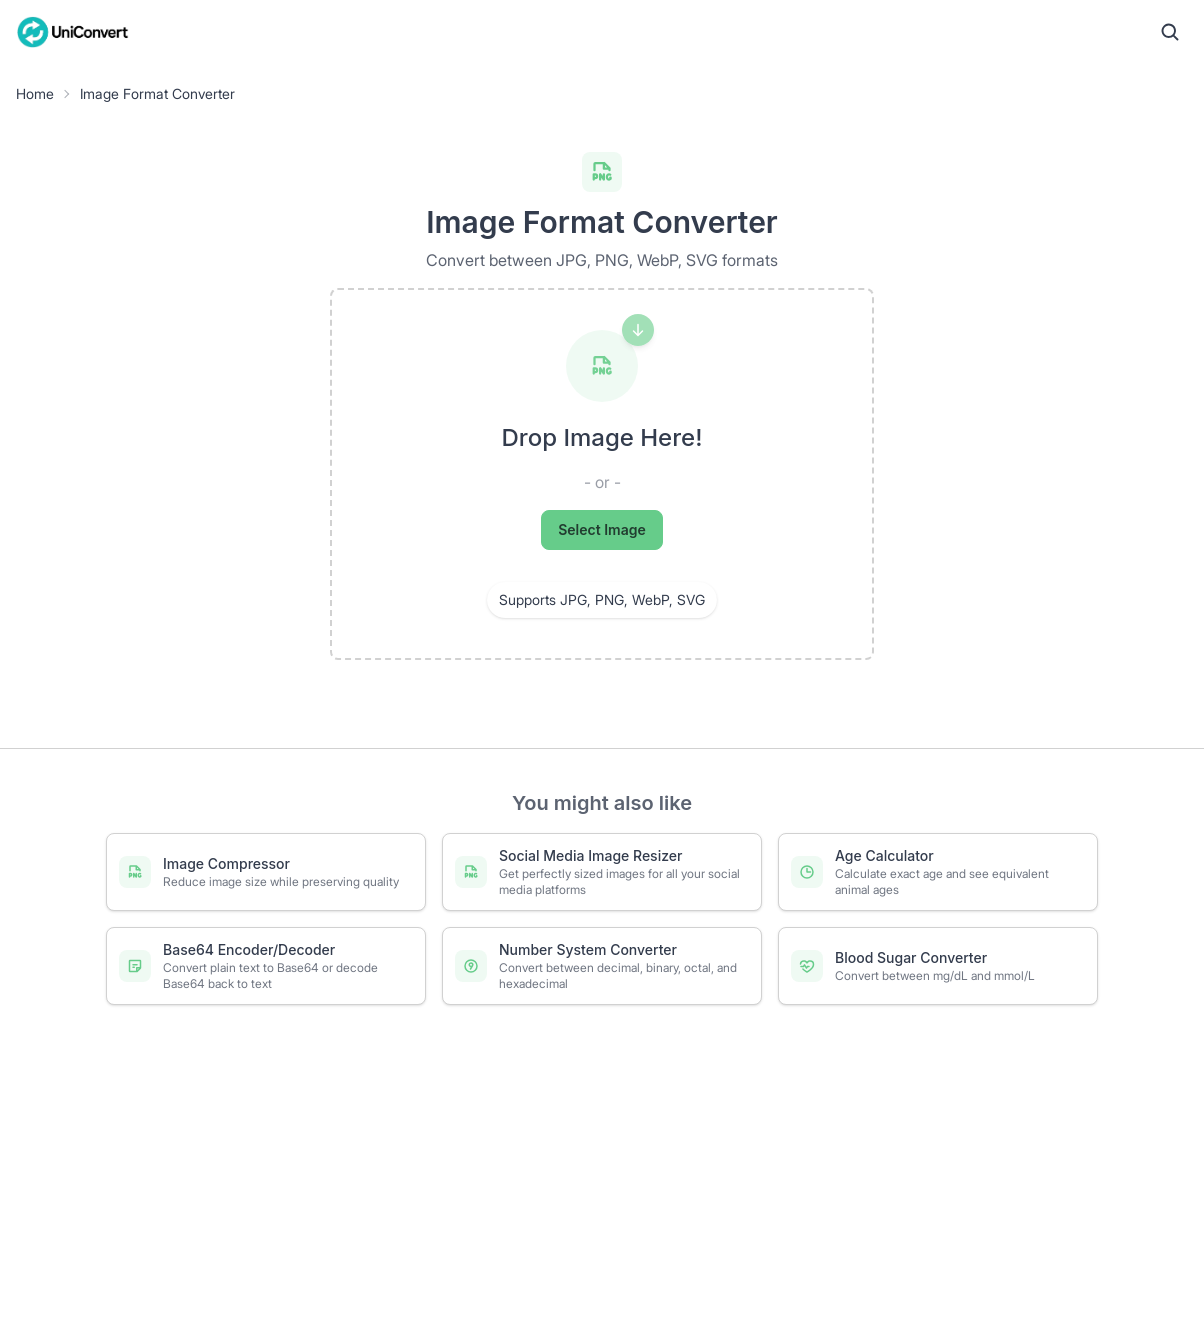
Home (35, 93)
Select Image (602, 529)
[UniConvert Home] (73, 32)
